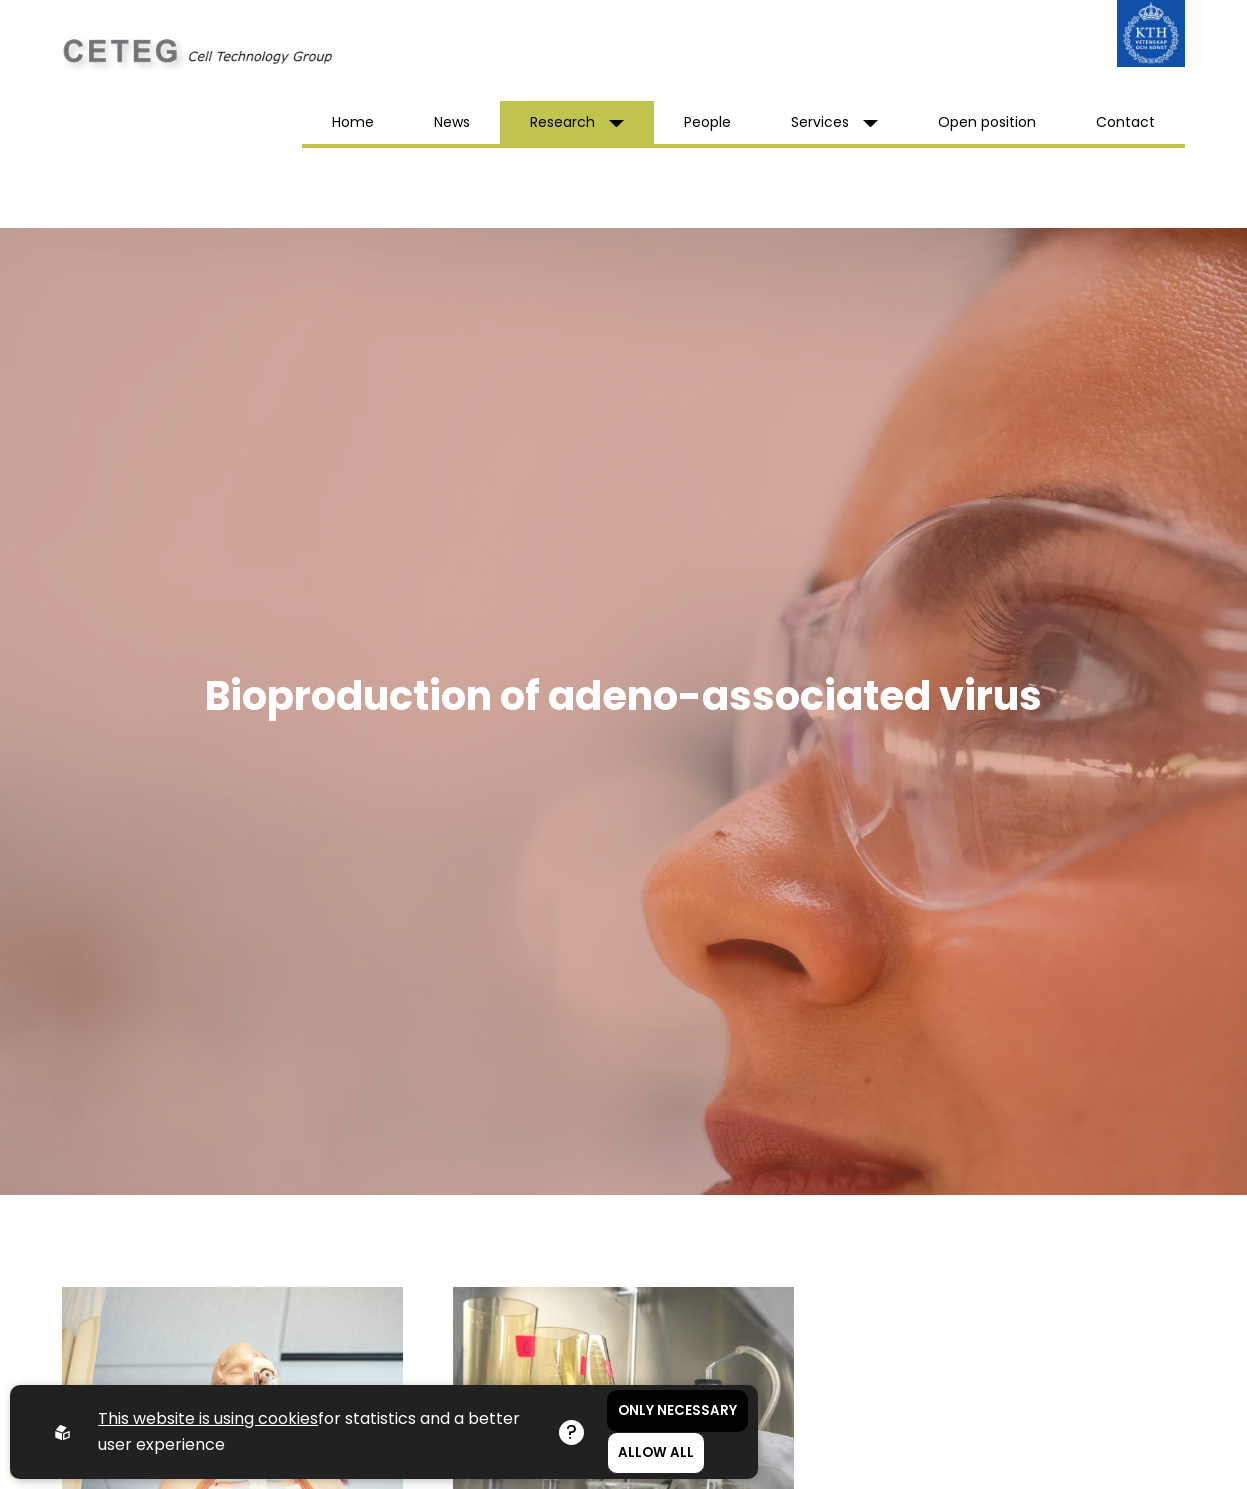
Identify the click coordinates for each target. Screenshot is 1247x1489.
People (707, 122)
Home (353, 122)
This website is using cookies (208, 1418)
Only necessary (677, 1410)
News (452, 122)
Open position (987, 122)
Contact (1125, 122)
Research (577, 122)
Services (834, 122)
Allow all (656, 1452)
